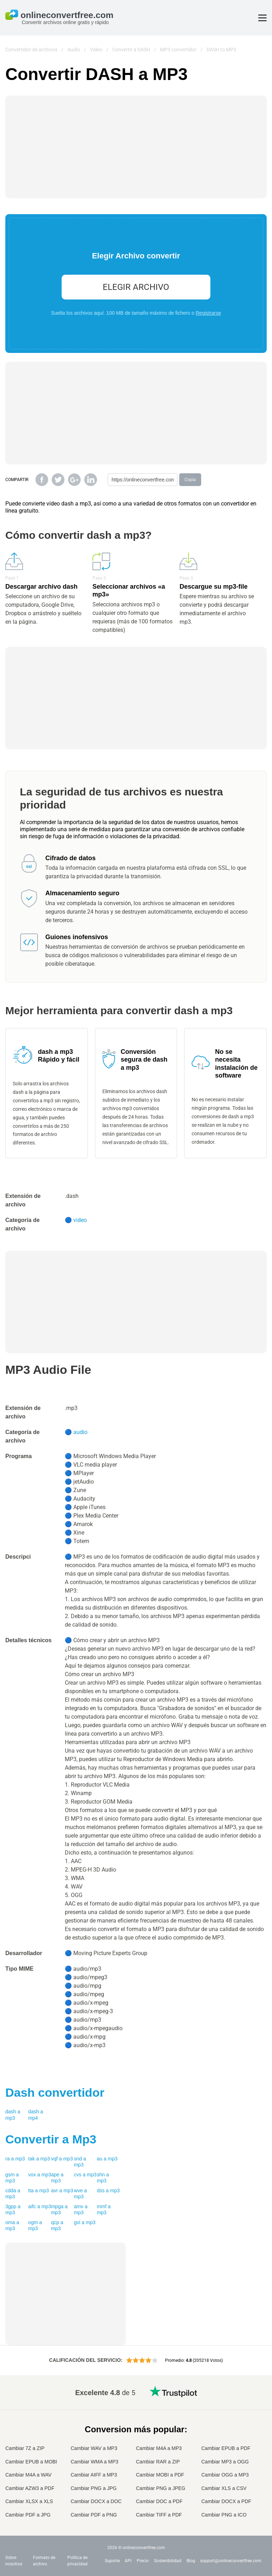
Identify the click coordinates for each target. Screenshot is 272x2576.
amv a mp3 (80, 2210)
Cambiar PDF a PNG (94, 2515)
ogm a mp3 (35, 2226)
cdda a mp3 (12, 2194)
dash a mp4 (35, 2115)
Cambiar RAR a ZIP (158, 2461)
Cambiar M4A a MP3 (159, 2448)
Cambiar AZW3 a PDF (29, 2488)
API (128, 2560)
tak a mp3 (39, 2158)
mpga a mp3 (59, 2210)
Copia (190, 479)
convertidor (54, 2092)
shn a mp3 (103, 2178)
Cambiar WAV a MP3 (94, 2448)
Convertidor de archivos (31, 49)
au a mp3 (107, 2158)
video (80, 1220)
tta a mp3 (38, 2190)
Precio (143, 2560)
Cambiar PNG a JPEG (160, 2488)
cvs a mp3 (85, 2174)
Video (96, 49)
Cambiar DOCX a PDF (226, 2501)
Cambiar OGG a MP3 (225, 2475)
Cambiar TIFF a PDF (159, 2515)
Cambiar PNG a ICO (224, 2515)
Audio (73, 49)
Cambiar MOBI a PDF (160, 2475)
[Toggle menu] (262, 18)
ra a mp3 (15, 2158)
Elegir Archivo (136, 287)
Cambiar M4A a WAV (28, 2475)
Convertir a (50, 2139)
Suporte (112, 2560)
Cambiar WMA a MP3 (95, 2461)
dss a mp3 (108, 2190)
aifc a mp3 (39, 2206)
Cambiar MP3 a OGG (225, 2461)
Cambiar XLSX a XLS (29, 2501)
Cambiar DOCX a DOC (96, 2501)
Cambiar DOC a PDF (159, 2501)
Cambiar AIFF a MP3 (94, 2475)
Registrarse (208, 313)
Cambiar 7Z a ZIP (24, 2448)
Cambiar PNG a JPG (94, 2488)
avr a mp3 (62, 2190)
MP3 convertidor (178, 49)
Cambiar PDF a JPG (28, 2515)
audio (80, 1432)
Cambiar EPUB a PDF (226, 2448)
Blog (191, 2560)
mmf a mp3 (103, 2210)
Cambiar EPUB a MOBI (31, 2461)
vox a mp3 (39, 2174)
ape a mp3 (57, 2178)
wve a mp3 (80, 2194)
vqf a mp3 (62, 2158)
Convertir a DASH (131, 49)
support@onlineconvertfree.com (230, 2560)
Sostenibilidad (167, 2560)
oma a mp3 (12, 2226)
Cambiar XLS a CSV (224, 2488)
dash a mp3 (12, 2115)
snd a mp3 (80, 2162)
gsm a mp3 (12, 2178)
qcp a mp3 (57, 2226)
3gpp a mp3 (13, 2210)
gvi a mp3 (85, 2222)
